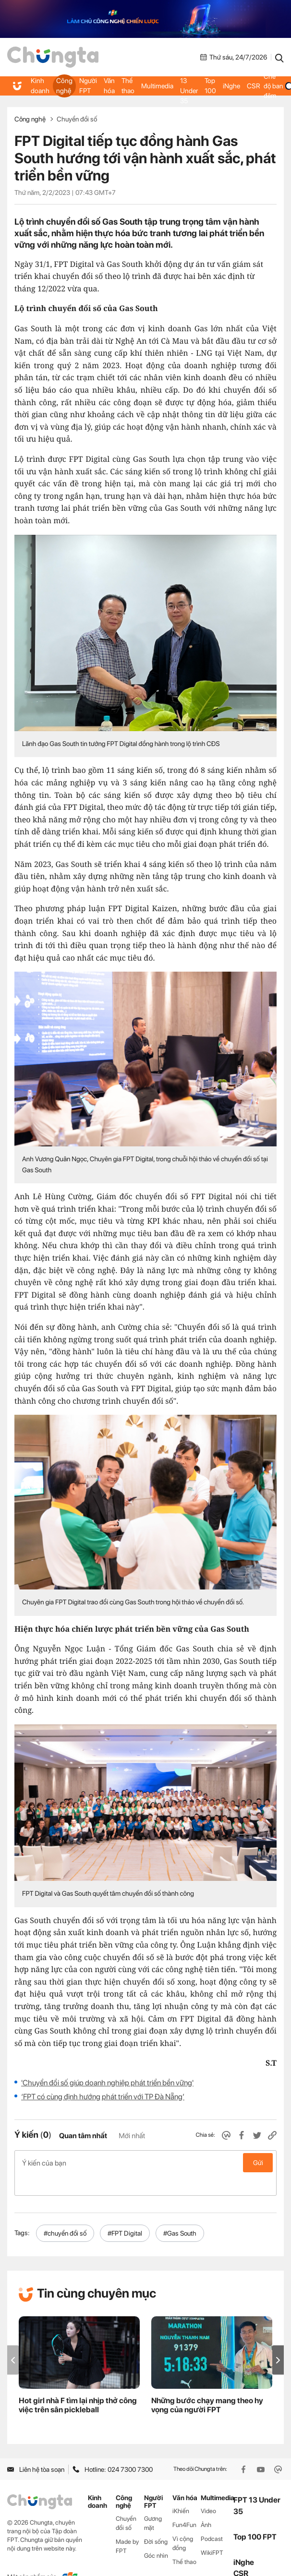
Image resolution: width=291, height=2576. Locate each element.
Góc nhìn (156, 2535)
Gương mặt (153, 2503)
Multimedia (154, 86)
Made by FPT (127, 2525)
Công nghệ (63, 86)
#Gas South (179, 2212)
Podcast (212, 2518)
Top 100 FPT (255, 2516)
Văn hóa (107, 86)
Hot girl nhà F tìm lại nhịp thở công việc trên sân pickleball (78, 2384)
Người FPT (86, 86)
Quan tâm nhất (83, 2135)
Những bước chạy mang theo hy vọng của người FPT (207, 2384)
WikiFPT (212, 2532)
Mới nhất (132, 2135)
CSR (248, 86)
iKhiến (180, 2490)
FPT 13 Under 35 (185, 86)
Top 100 (205, 86)
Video (208, 2490)
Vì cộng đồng (182, 2523)
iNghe (226, 86)
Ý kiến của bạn (145, 2162)
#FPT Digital (125, 2212)
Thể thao (125, 86)
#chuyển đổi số (65, 2212)
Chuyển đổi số (77, 119)
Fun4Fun (184, 2504)
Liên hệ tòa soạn (35, 2449)
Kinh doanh (39, 86)
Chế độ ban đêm (271, 86)
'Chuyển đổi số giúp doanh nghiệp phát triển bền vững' (107, 2082)
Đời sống (156, 2521)
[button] (278, 2339)
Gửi (258, 2163)
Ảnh (206, 2504)
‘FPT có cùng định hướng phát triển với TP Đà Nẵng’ (102, 2096)
